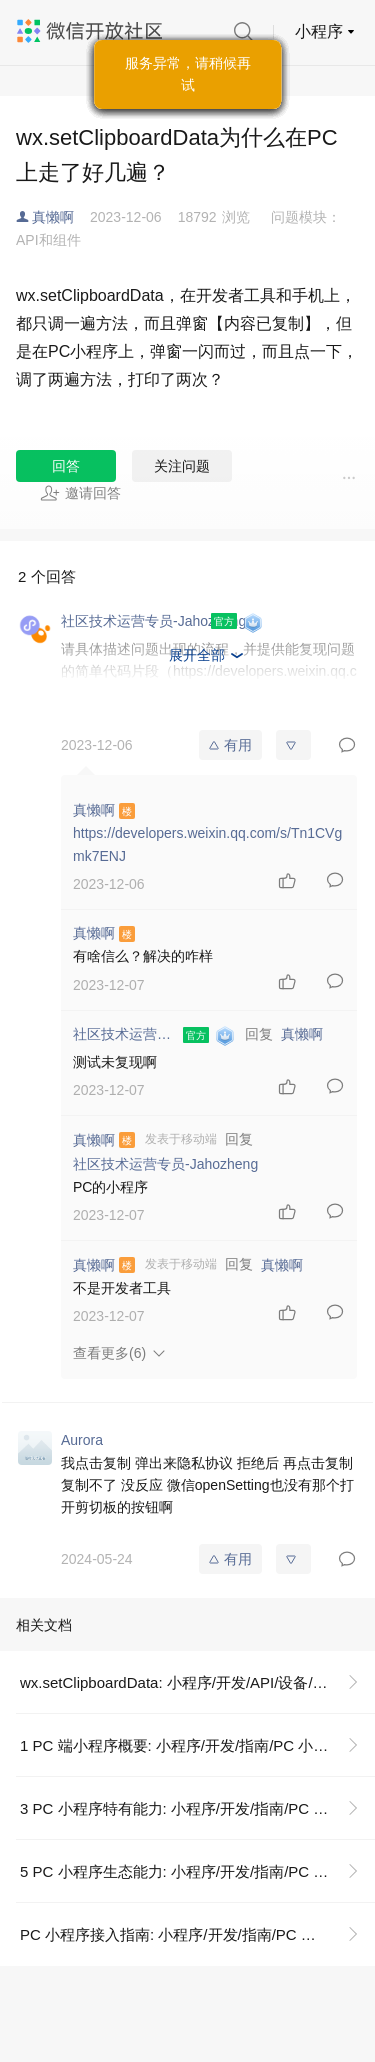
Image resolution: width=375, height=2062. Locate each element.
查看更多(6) (109, 1353)
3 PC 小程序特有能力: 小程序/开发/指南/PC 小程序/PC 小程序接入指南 (197, 1808)
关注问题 (182, 466)
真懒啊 (53, 217)
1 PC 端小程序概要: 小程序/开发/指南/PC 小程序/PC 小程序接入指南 (197, 1745)
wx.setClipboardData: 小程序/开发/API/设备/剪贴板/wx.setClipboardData (197, 1682)
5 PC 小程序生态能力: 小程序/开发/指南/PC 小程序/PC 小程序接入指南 (197, 1871)
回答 (66, 466)
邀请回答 (80, 493)
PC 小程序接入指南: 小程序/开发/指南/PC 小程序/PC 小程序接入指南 (197, 1934)
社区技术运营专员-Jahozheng (165, 1164)
